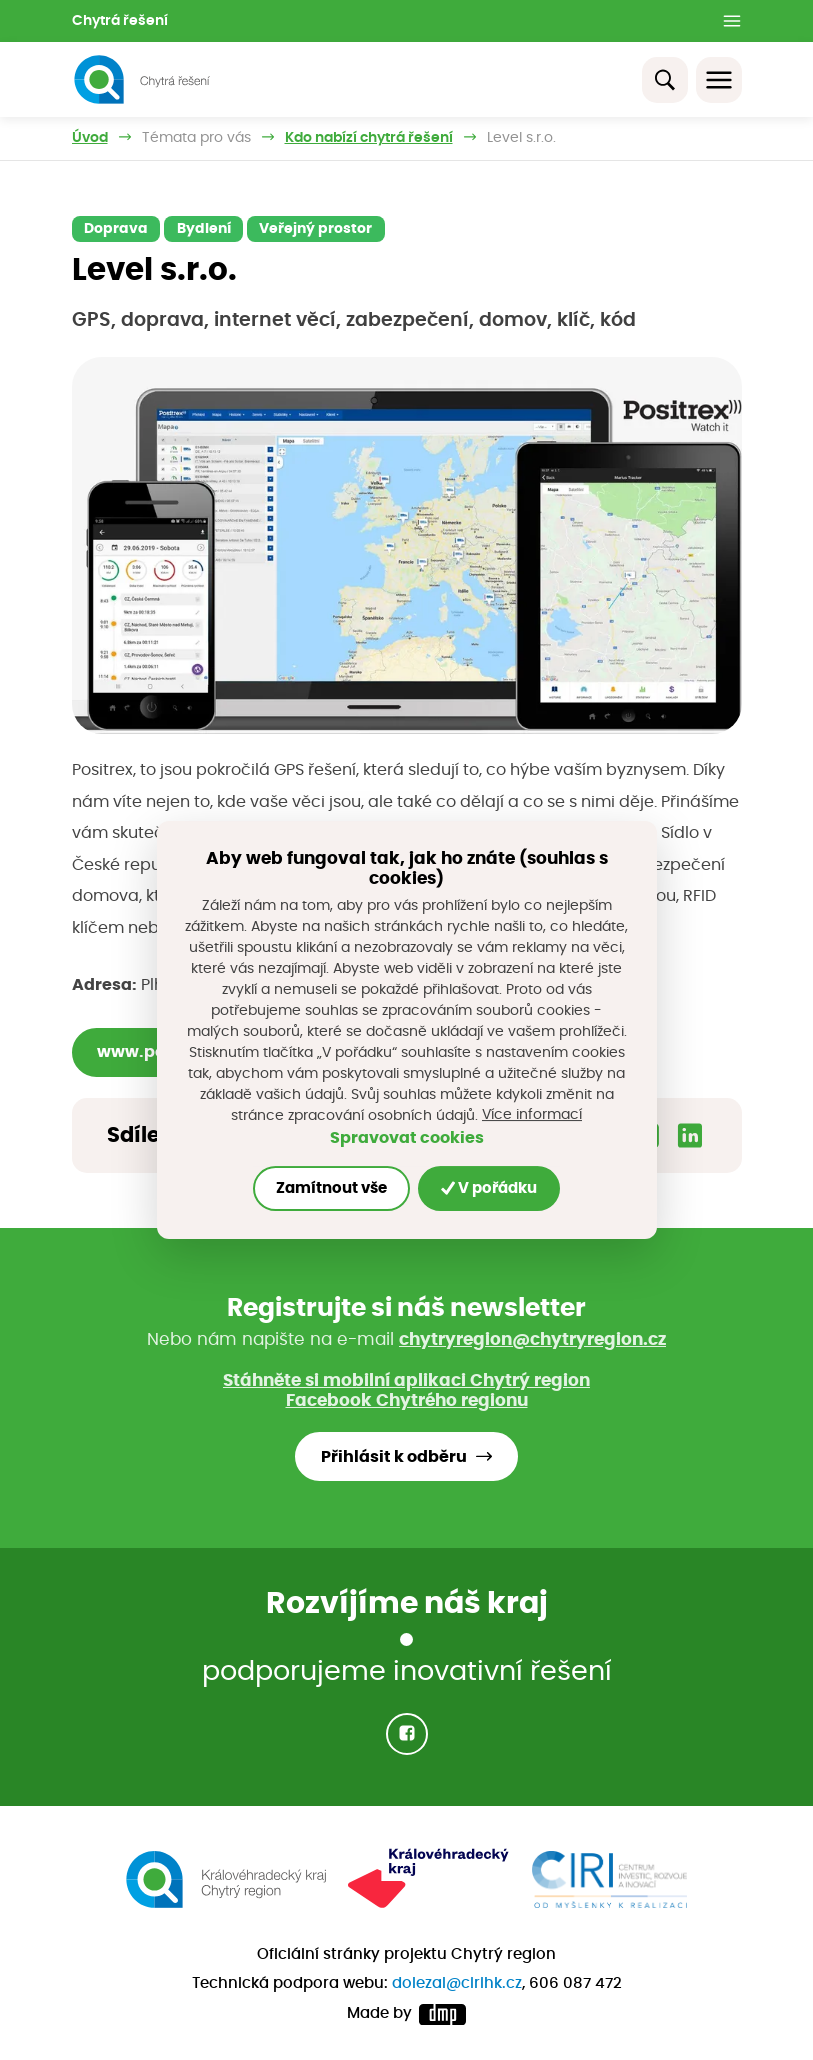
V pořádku (489, 1188)
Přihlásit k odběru (394, 1457)
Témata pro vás (196, 138)
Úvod (90, 138)
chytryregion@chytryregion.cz (532, 1339)
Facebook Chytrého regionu (407, 1400)
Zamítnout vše (331, 1188)
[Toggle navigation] (719, 80)
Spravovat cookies (407, 1138)
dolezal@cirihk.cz (457, 1983)
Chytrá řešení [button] (120, 21)
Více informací (532, 1115)
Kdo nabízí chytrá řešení (369, 138)
